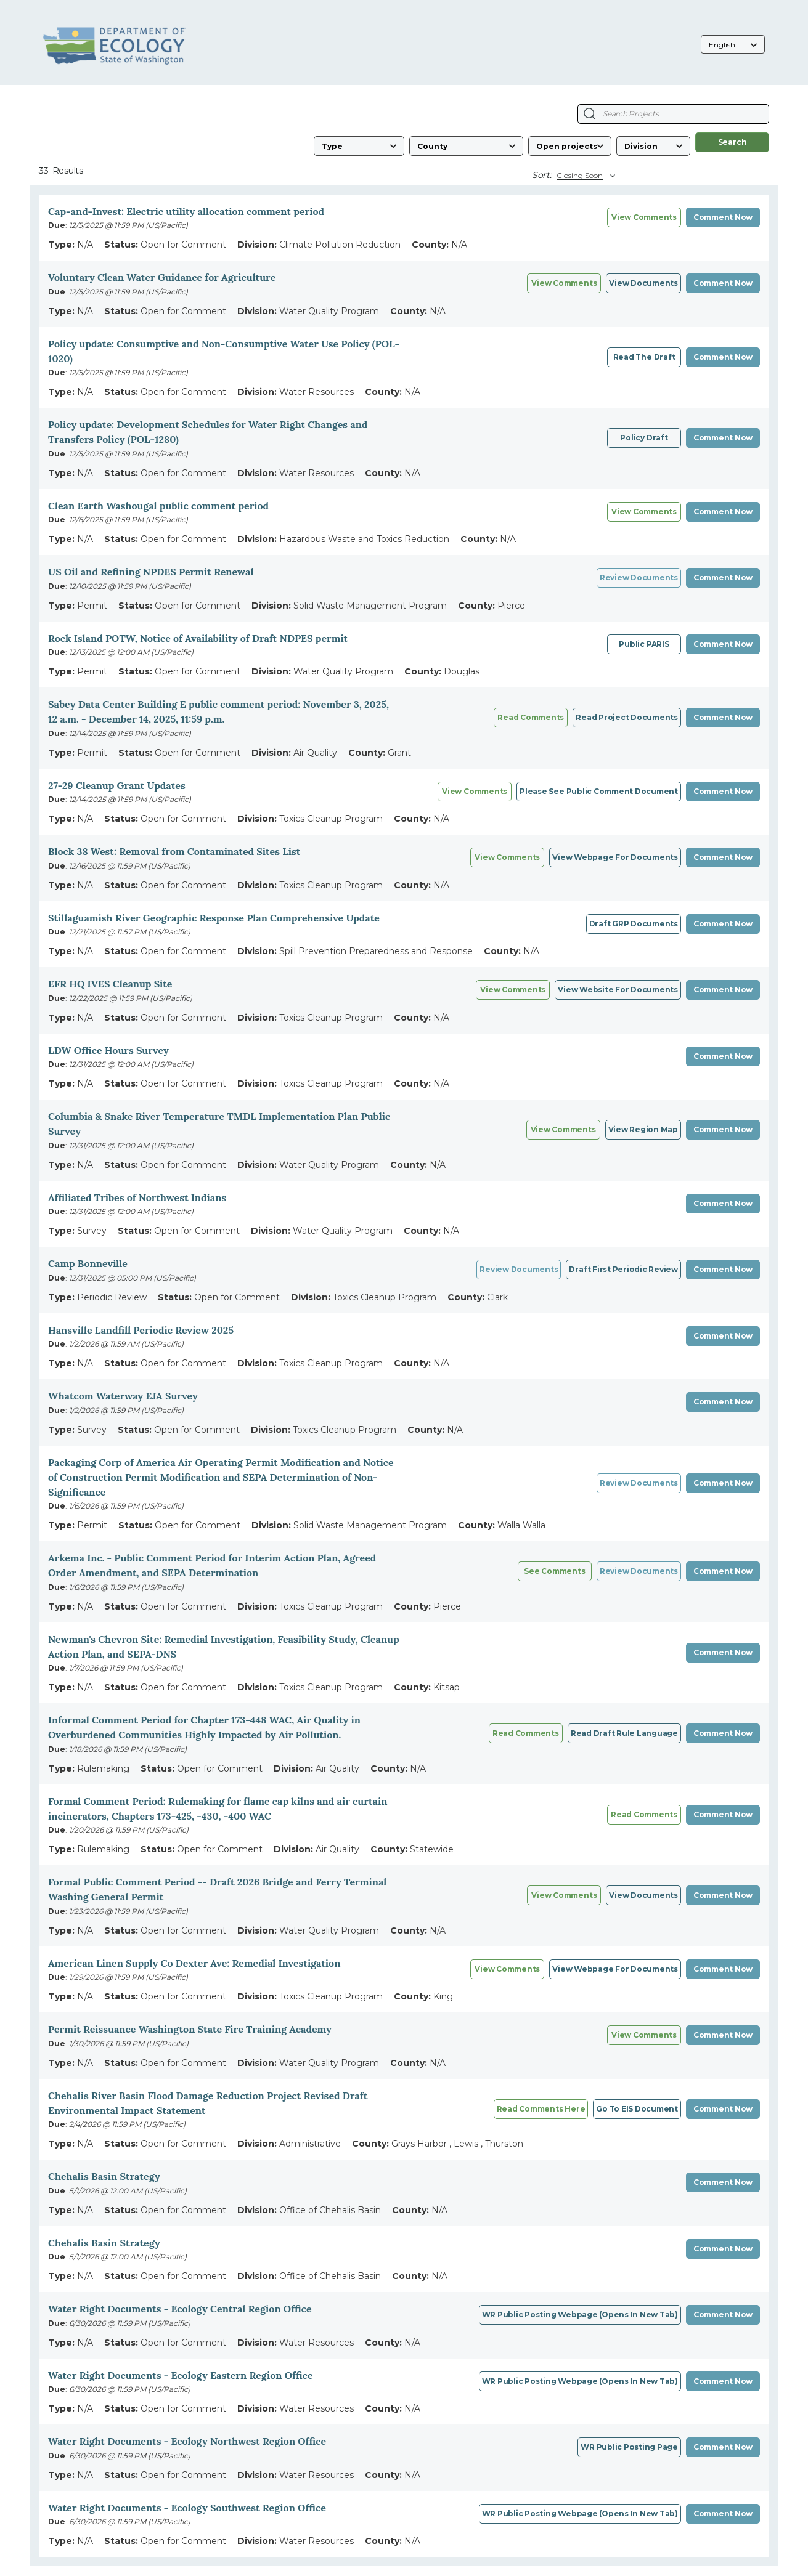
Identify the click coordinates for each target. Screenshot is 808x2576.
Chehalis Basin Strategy (104, 2176)
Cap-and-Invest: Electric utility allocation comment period (186, 211)
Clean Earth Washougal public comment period (158, 506)
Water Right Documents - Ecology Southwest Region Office (187, 2507)
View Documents (643, 1895)
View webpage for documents (615, 857)
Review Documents (639, 577)
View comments (644, 217)
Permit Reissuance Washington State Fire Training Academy (190, 2029)
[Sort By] (584, 175)
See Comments (554, 1571)
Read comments (530, 717)
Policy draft (643, 437)
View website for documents (618, 989)
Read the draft (644, 357)
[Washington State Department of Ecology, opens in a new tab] (114, 45)
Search (732, 142)
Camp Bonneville (88, 1263)
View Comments (564, 283)
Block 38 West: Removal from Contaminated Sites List (174, 851)
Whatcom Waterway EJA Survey (123, 1396)
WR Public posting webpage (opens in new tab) (580, 2513)
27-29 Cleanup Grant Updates (117, 785)
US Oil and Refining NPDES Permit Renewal (150, 571)
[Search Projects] (589, 113)
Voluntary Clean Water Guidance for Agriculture (161, 277)
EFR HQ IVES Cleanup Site (110, 984)
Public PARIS (644, 644)
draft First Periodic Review (623, 1269)
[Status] (569, 146)
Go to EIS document (637, 2108)
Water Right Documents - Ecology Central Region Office (180, 2309)
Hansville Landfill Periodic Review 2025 (141, 1330)
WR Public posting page (629, 2447)
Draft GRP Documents (633, 923)
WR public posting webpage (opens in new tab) (580, 2314)
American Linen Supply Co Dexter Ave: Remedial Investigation (194, 1963)
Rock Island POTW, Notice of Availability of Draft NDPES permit (198, 638)
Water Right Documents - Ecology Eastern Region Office (180, 2375)
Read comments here (541, 2108)
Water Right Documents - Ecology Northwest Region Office (187, 2441)
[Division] (653, 146)
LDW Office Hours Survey (108, 1050)
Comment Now (723, 217)
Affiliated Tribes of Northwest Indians (137, 1197)
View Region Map (643, 1129)
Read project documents (627, 717)
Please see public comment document (599, 791)
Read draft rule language (624, 1733)
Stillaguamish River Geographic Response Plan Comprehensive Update (214, 918)
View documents (643, 283)
